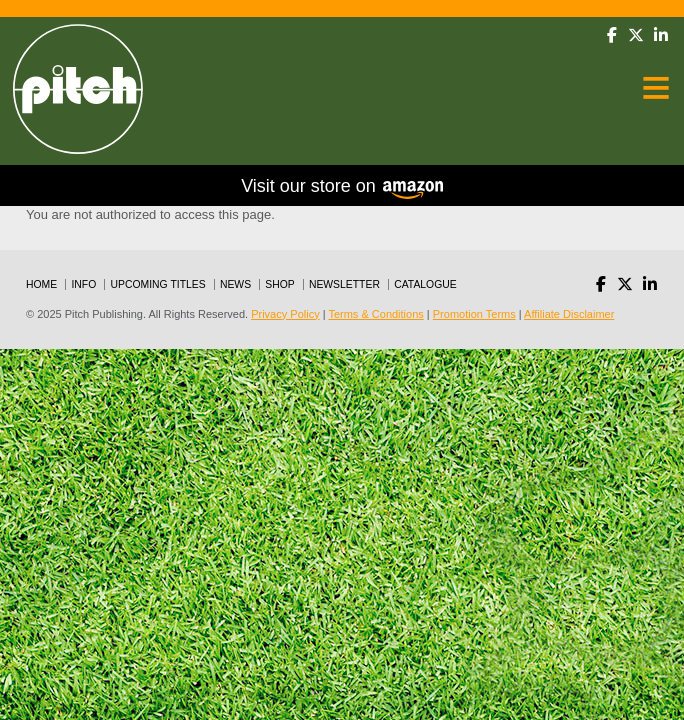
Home (41, 284)
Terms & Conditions (375, 314)
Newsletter (344, 284)
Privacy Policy (285, 314)
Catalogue (425, 284)
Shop (279, 284)
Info (83, 284)
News (235, 284)
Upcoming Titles (158, 284)
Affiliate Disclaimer (569, 314)
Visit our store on (342, 187)
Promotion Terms (474, 314)
